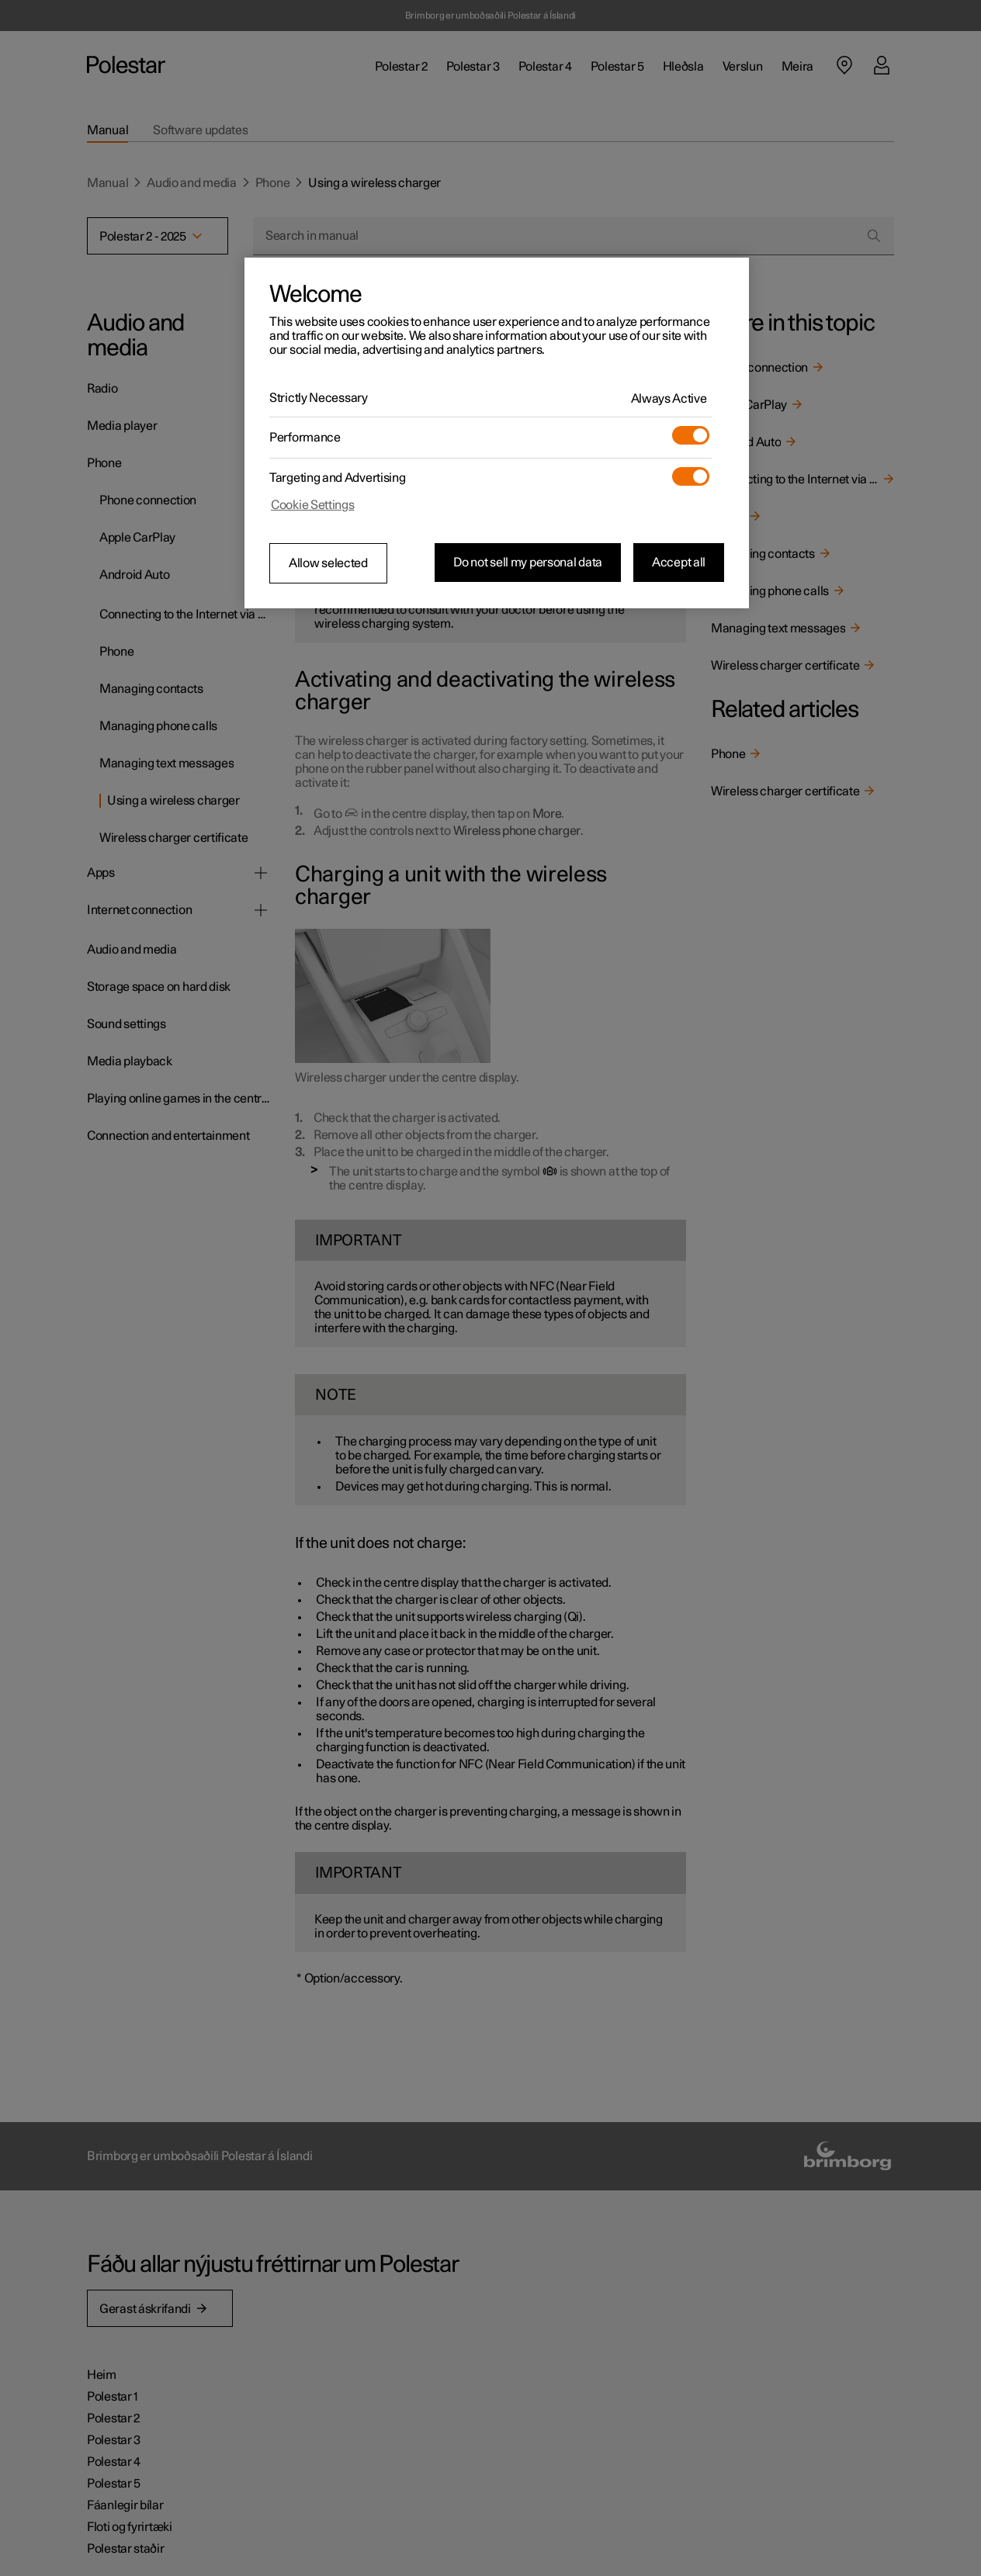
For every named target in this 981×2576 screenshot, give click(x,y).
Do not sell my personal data (527, 562)
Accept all (678, 562)
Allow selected (328, 563)
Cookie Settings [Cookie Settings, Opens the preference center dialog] (313, 505)
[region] (496, 433)
